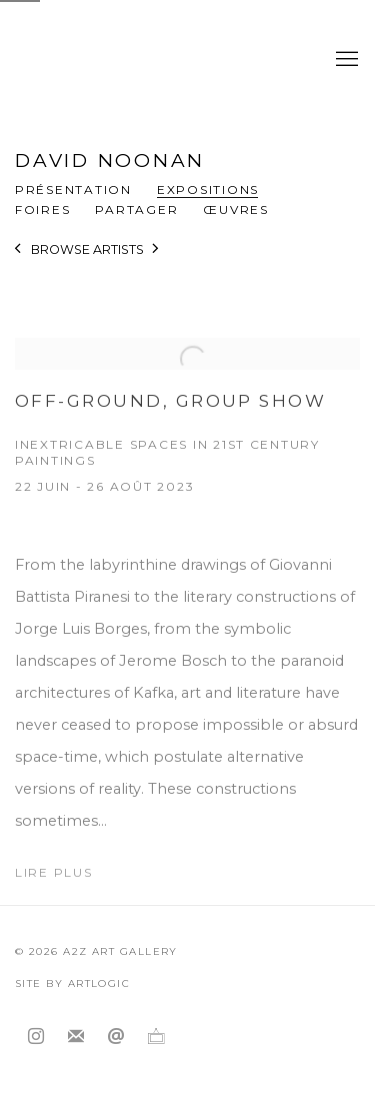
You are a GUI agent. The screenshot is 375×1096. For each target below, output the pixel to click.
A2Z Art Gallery (162, 60)
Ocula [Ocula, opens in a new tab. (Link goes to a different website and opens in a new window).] (156, 1037)
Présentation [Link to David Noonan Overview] (73, 189)
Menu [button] (345, 60)
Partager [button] (136, 209)
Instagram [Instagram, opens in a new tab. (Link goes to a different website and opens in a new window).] (36, 1037)
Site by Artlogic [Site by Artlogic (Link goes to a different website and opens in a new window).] (72, 983)
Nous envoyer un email (116, 1037)
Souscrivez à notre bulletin (76, 1037)
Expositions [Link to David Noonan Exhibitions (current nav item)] (208, 189)
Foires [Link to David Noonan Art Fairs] (42, 209)
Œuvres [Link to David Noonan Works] (235, 209)
